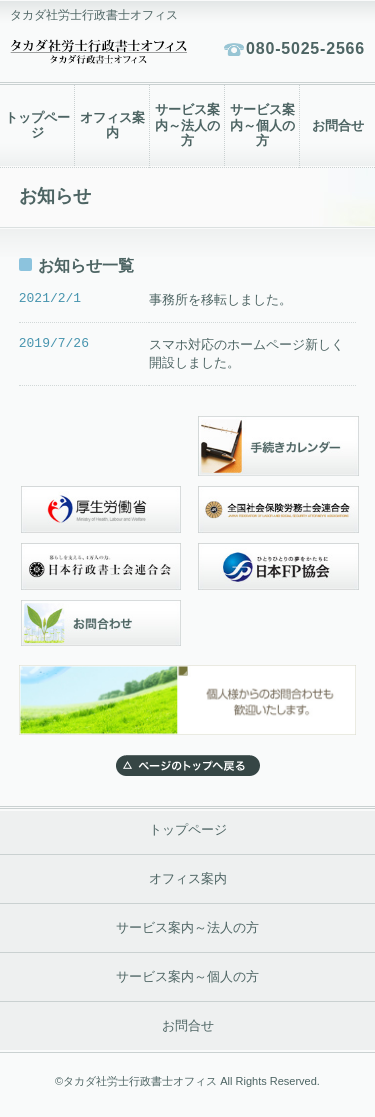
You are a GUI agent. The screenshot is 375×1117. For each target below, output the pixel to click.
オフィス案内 (112, 126)
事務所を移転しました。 (220, 300)
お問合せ (338, 126)
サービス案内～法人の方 (187, 125)
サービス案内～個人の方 (262, 125)
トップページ (37, 126)
